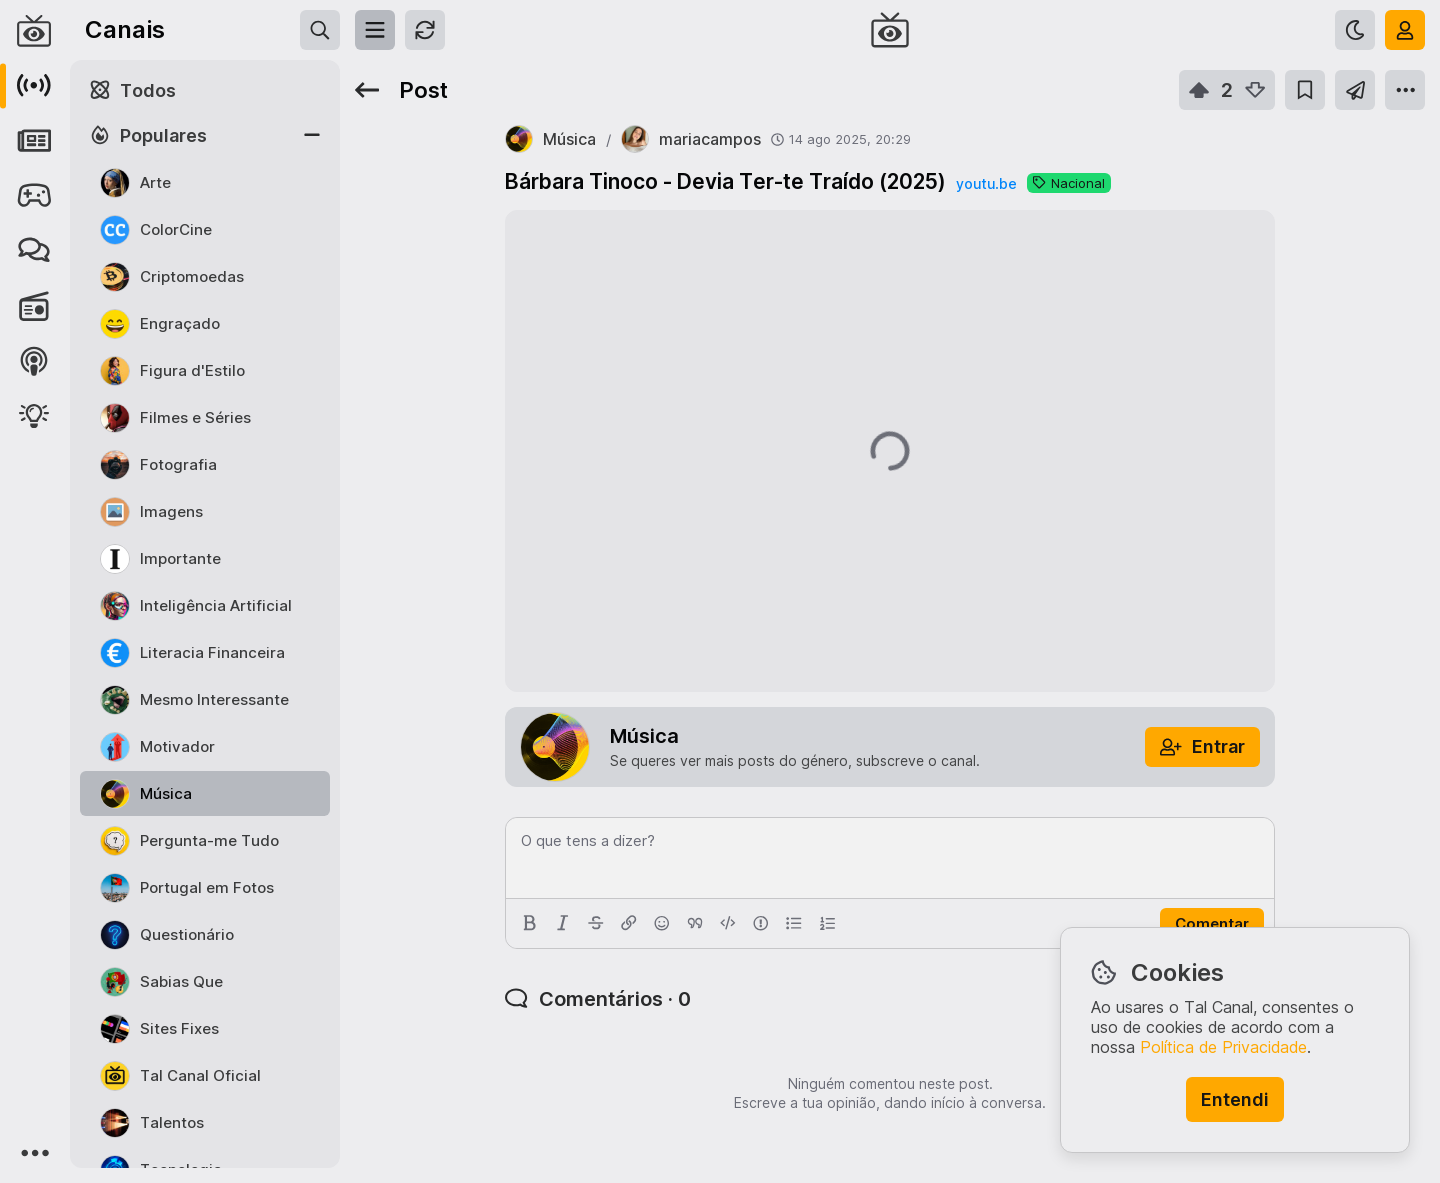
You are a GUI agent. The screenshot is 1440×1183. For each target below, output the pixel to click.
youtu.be (986, 183)
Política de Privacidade (1223, 1047)
